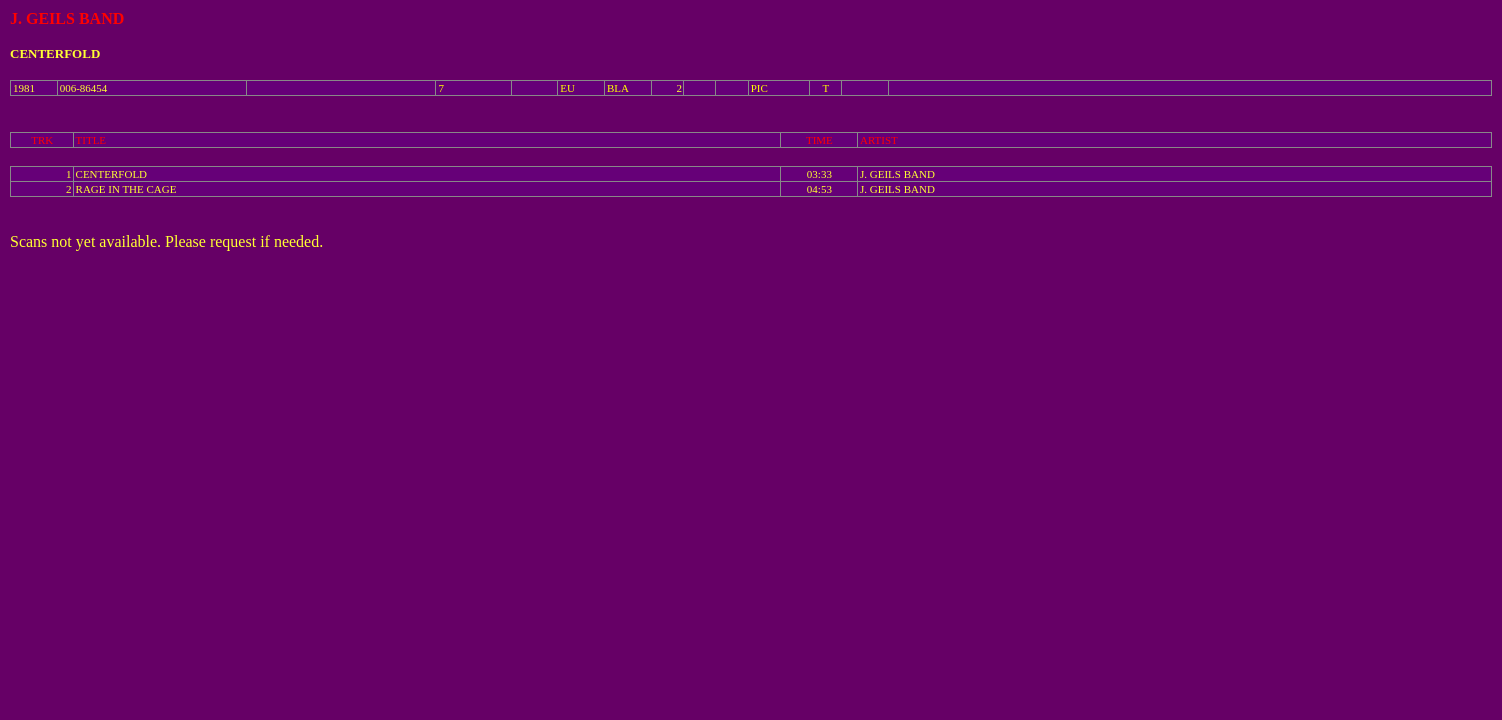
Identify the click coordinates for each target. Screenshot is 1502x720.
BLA (618, 88)
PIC (759, 88)
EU (567, 88)
